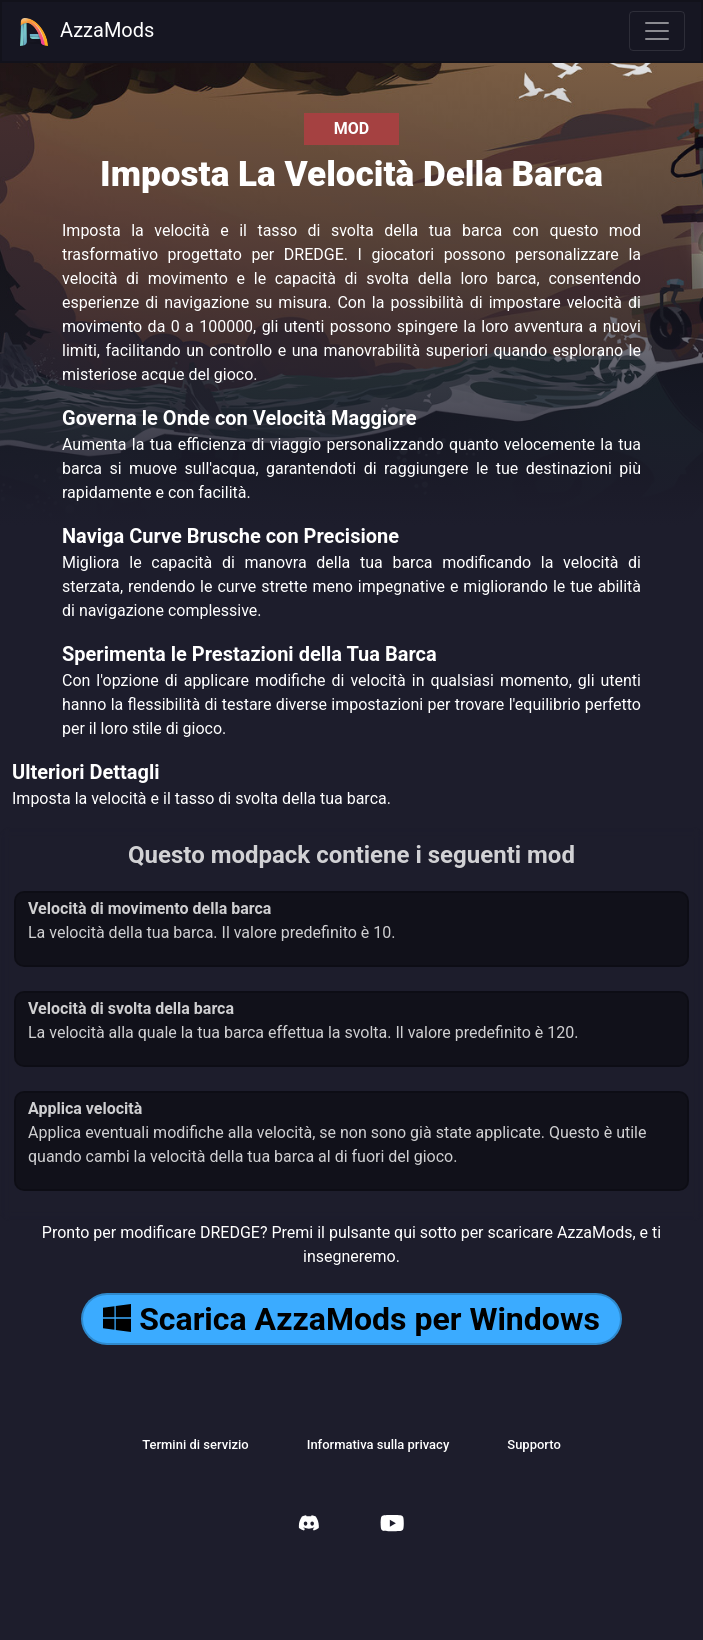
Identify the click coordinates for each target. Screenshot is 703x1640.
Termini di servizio (195, 1444)
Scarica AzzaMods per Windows (351, 1319)
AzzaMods (86, 32)
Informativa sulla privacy (378, 1444)
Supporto (534, 1444)
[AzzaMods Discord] (309, 1525)
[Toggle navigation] (657, 31)
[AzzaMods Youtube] (392, 1525)
